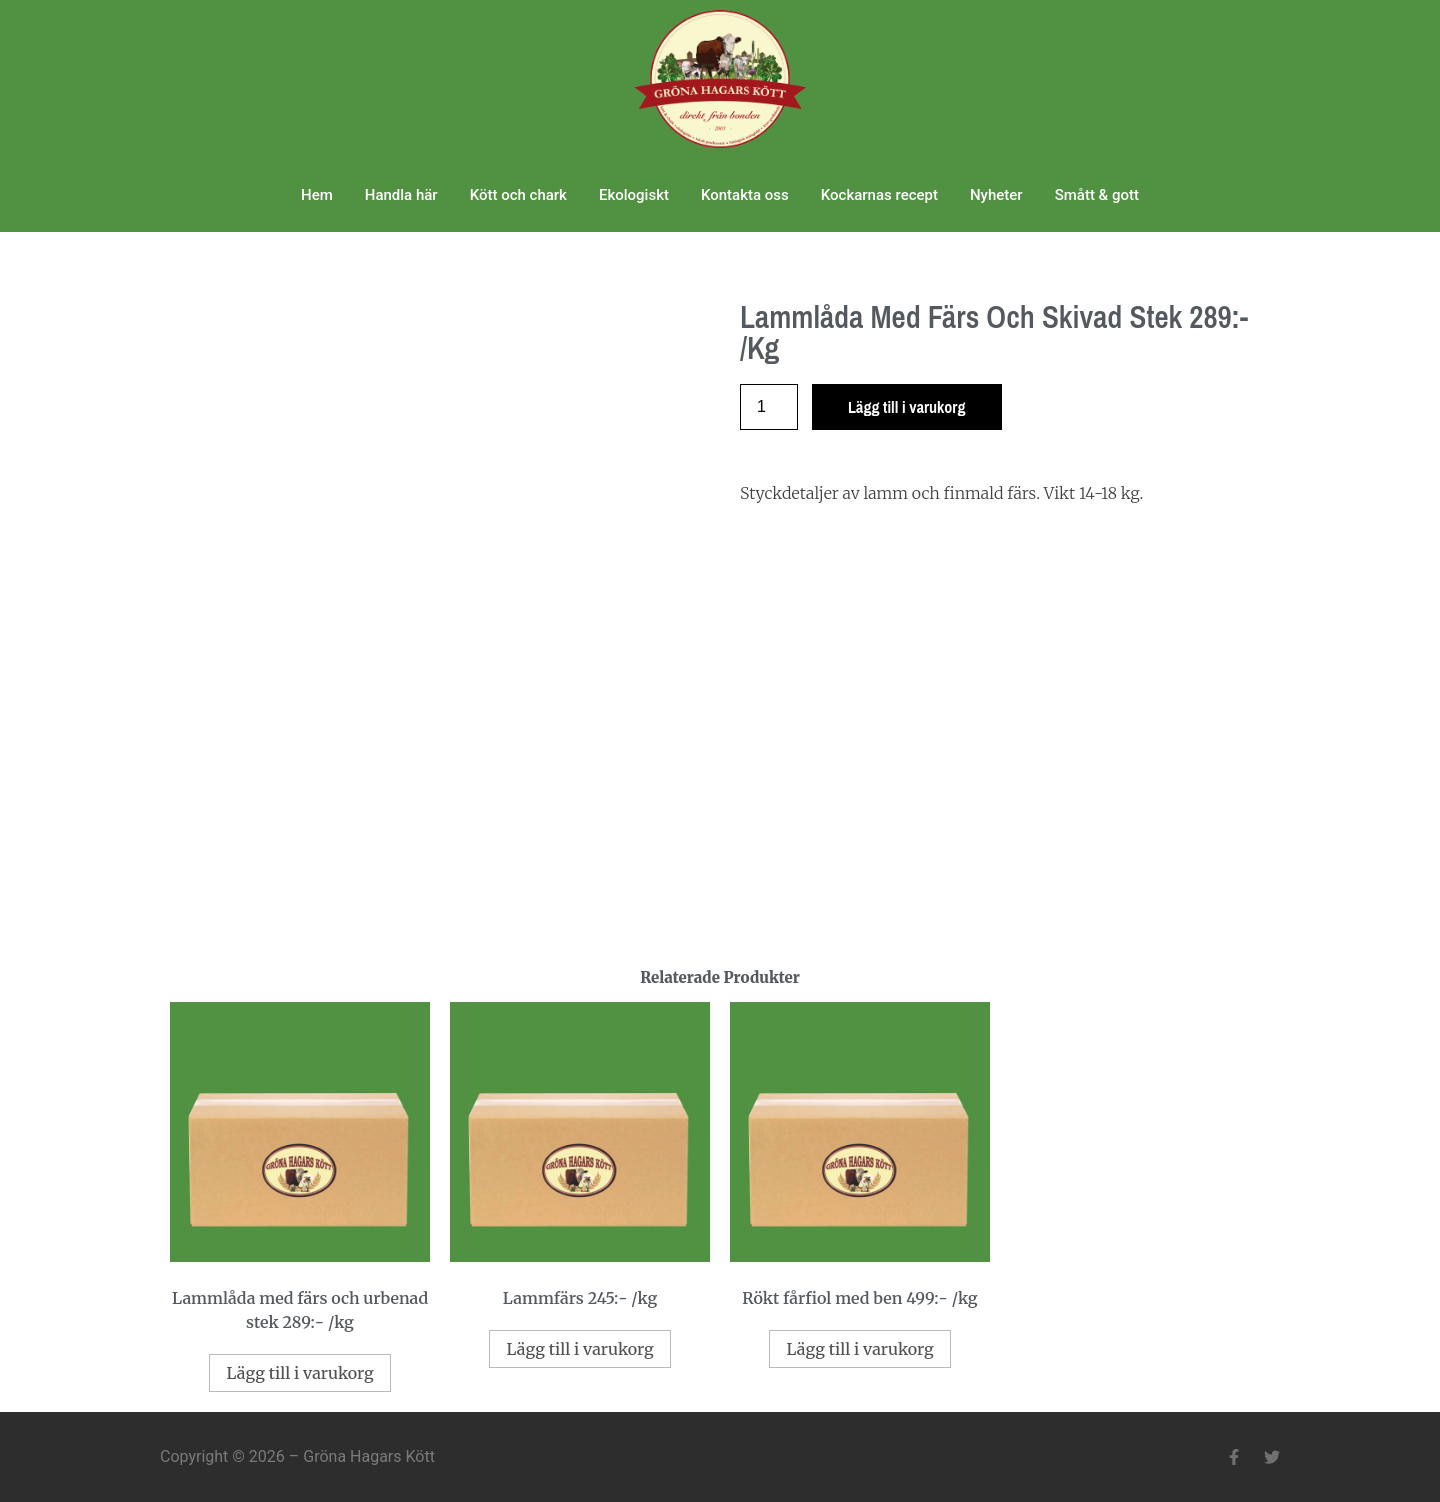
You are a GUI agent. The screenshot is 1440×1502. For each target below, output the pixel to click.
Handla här (401, 195)
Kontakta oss (745, 195)
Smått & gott (1097, 195)
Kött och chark (518, 195)
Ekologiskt (634, 195)
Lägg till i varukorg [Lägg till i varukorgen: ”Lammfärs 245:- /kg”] (579, 1349)
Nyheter (996, 195)
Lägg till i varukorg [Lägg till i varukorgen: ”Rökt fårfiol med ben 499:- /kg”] (859, 1349)
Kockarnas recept (879, 195)
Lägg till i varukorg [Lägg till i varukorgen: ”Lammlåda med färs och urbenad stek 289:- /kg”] (299, 1373)
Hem (317, 195)
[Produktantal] (769, 407)
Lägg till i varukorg (906, 407)
